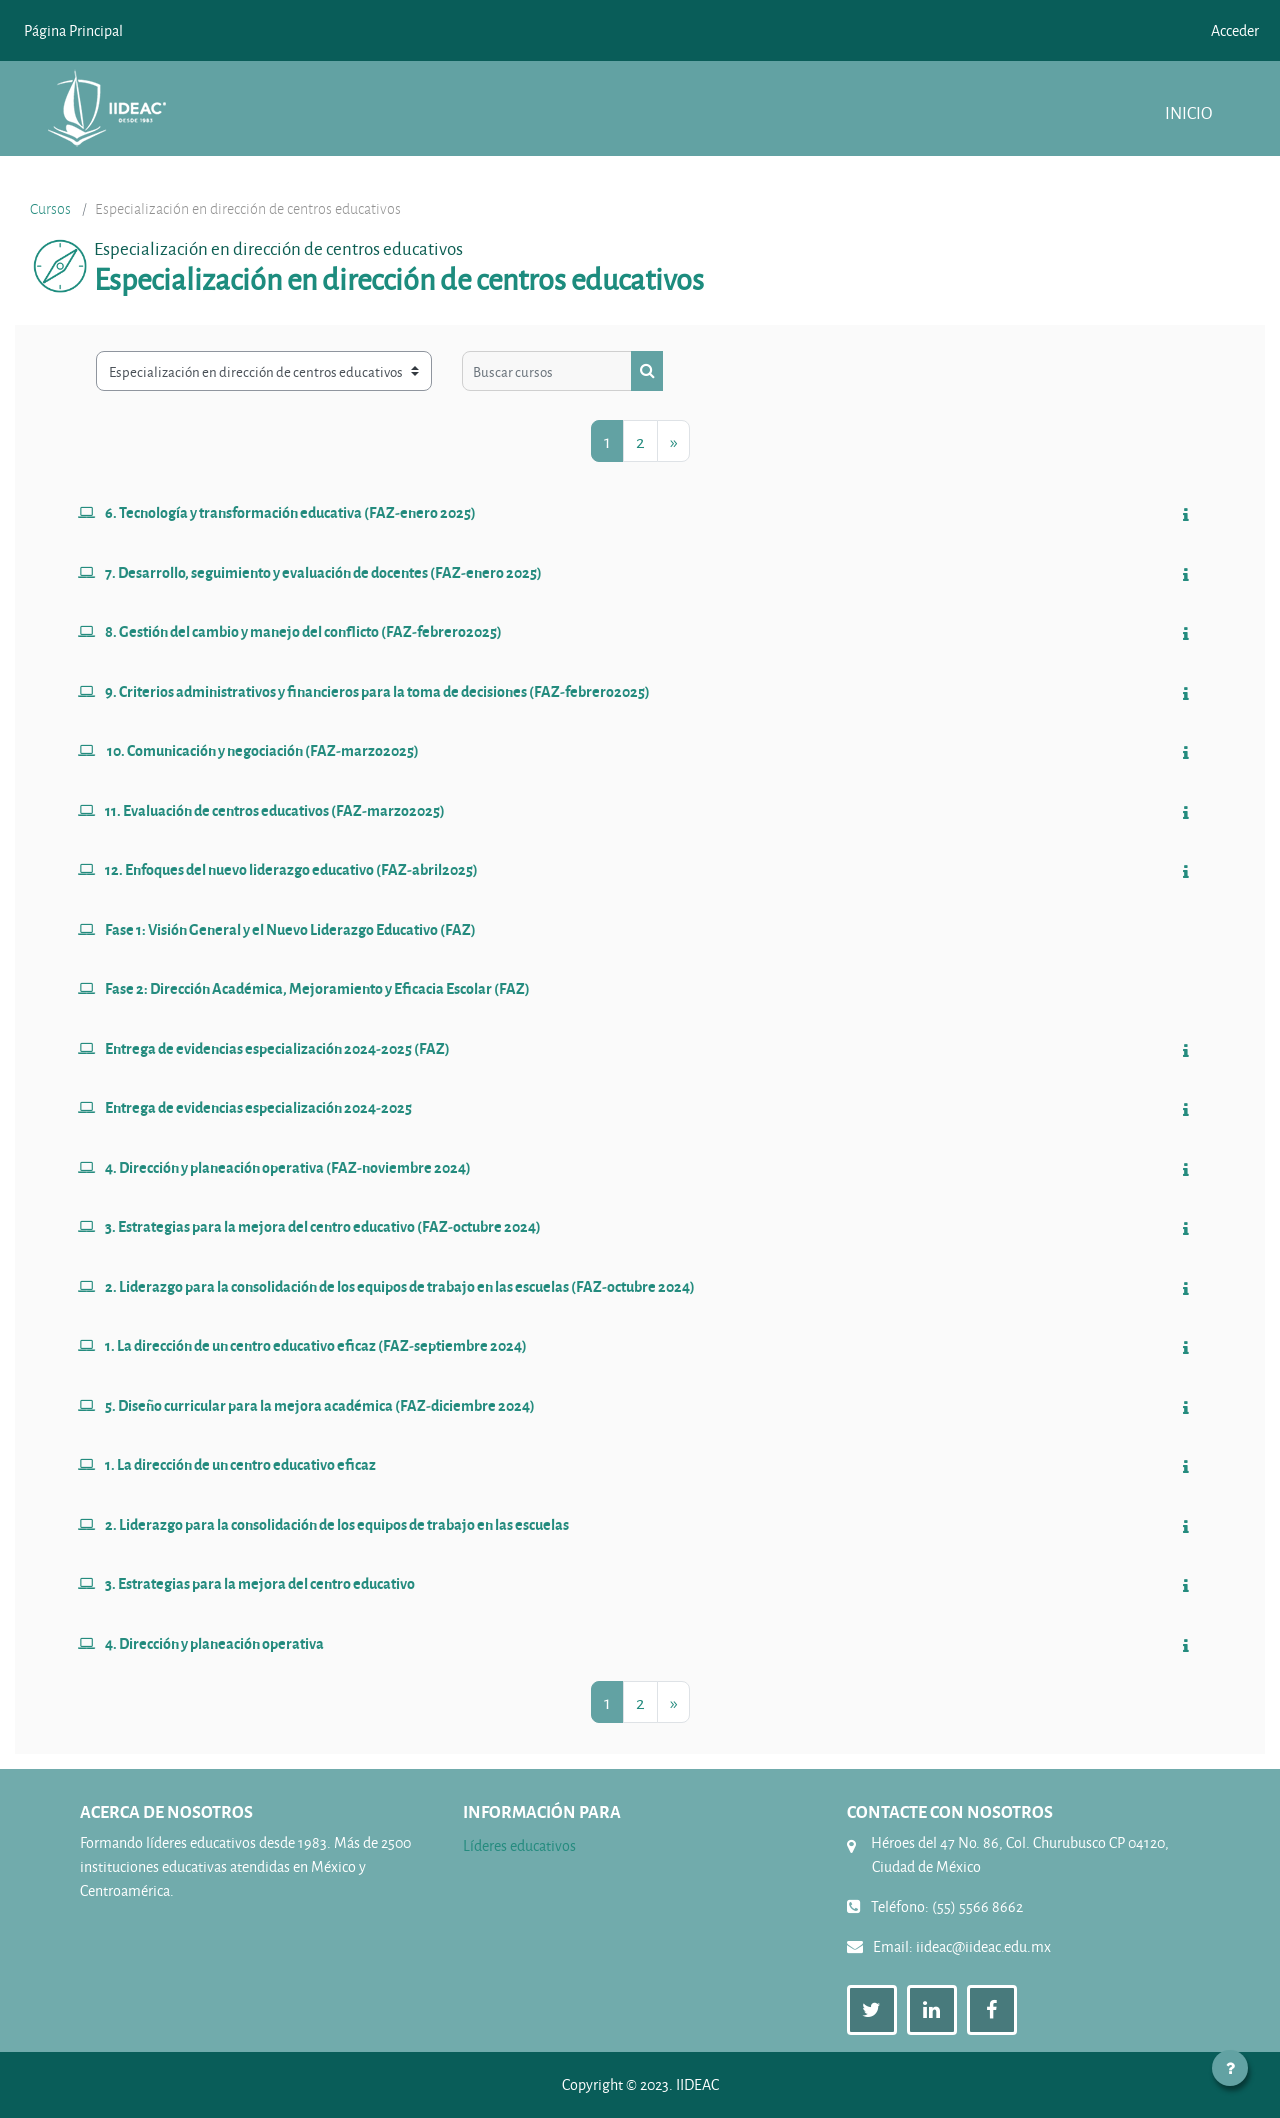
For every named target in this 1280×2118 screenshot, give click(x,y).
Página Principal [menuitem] (73, 30)
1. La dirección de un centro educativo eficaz (240, 1464)
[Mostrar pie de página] (1230, 2068)
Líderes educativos (519, 1845)
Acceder (1235, 30)
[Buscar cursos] (547, 371)
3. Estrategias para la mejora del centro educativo (260, 1583)
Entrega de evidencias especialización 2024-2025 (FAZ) (277, 1048)
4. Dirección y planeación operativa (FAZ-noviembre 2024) (288, 1167)
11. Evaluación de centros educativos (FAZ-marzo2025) (275, 810)
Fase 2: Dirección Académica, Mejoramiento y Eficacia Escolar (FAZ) (317, 988)
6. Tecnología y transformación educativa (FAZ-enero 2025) (290, 512)
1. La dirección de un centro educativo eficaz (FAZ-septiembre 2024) (316, 1345)
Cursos (50, 209)
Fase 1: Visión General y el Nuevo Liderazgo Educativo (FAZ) (290, 929)
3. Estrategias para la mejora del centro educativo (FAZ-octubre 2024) (323, 1226)
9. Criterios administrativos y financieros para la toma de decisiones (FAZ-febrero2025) (377, 691)
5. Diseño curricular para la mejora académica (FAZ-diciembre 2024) (320, 1405)
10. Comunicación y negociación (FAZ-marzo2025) (262, 750)
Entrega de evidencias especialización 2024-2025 (258, 1107)
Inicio (1188, 112)
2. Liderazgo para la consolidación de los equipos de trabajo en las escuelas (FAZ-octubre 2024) (400, 1286)
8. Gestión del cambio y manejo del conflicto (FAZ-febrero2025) (303, 631)
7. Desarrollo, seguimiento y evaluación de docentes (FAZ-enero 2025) (323, 572)
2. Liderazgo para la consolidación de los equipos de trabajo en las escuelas (337, 1524)
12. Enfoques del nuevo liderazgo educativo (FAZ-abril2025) (291, 869)
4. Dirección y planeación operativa (214, 1643)
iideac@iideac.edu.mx (983, 1946)
